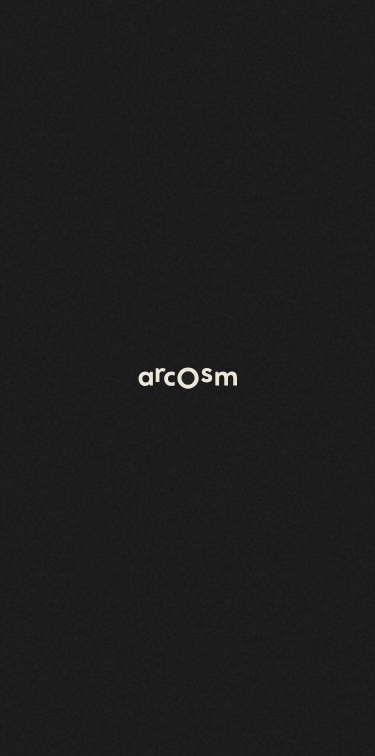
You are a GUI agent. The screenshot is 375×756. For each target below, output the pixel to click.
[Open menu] (335, 40)
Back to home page (96, 193)
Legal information (305, 734)
